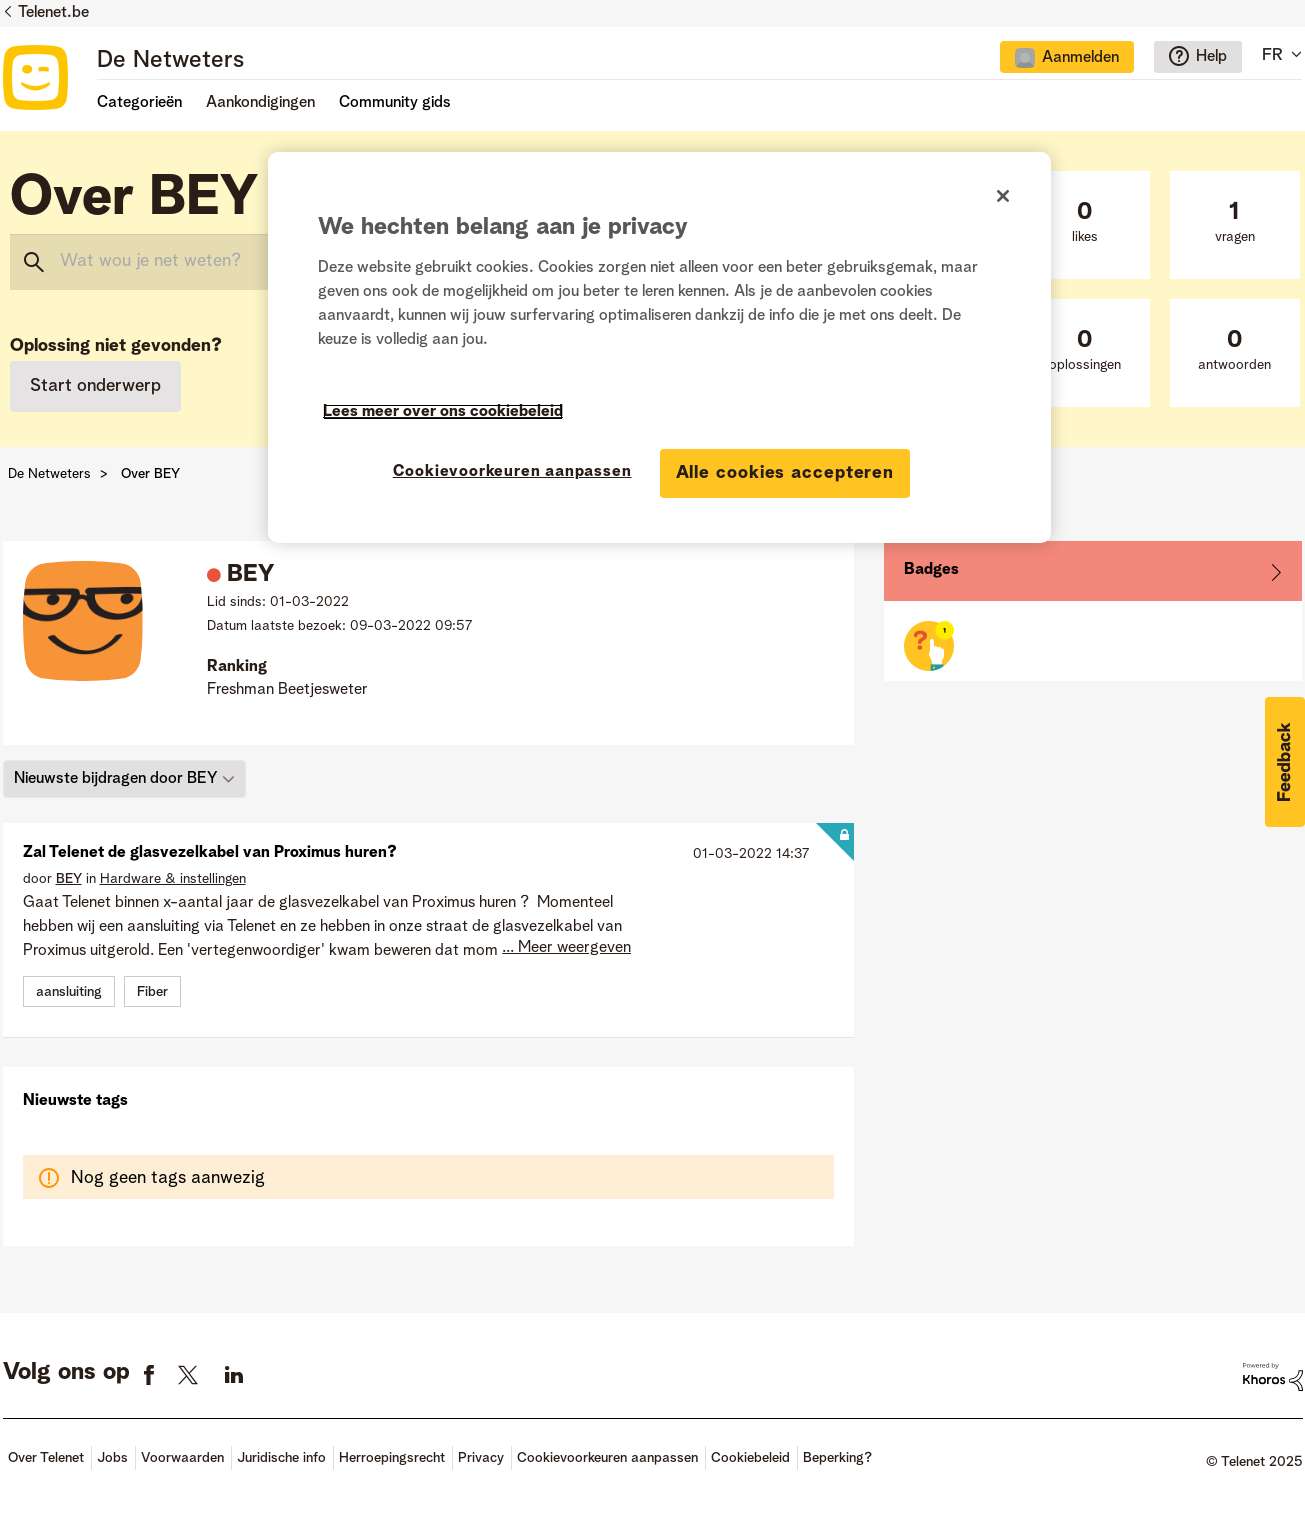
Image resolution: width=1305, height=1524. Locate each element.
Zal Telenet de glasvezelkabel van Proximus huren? (210, 853)
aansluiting (69, 992)
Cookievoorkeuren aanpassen (607, 1458)
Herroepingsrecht (392, 1458)
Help (1211, 57)
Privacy (481, 1458)
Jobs (112, 1458)
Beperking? (837, 1458)
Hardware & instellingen (173, 879)
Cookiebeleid (750, 1458)
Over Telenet (46, 1458)
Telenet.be (53, 13)
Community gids (395, 103)
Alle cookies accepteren (785, 473)
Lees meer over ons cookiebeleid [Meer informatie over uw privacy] (443, 412)
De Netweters (170, 61)
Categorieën (139, 103)
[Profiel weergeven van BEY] (69, 879)
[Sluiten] (1003, 196)
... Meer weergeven (566, 948)
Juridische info (281, 1458)
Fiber (152, 992)
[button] (1285, 762)
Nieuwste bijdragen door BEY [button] (116, 779)
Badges (931, 570)
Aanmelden (1080, 58)
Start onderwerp (95, 386)
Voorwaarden (182, 1458)
